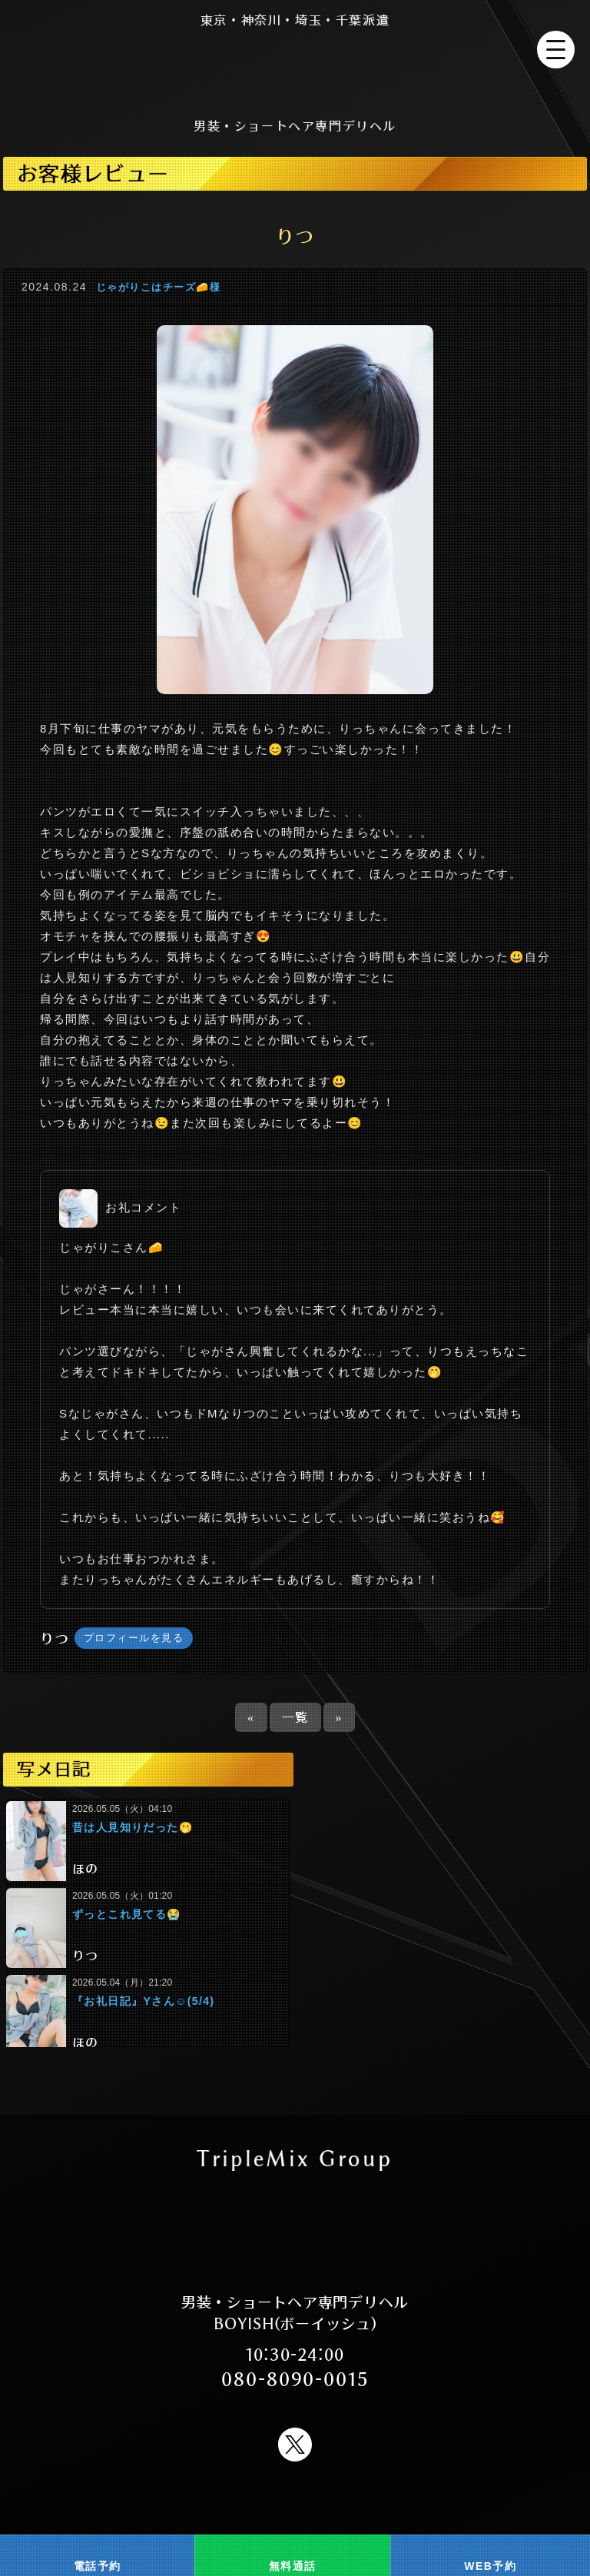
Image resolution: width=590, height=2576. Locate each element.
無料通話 (293, 2566)
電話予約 (97, 2566)
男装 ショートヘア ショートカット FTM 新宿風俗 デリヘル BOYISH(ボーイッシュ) (295, 68)
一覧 (295, 1717)
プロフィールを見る (134, 1638)
